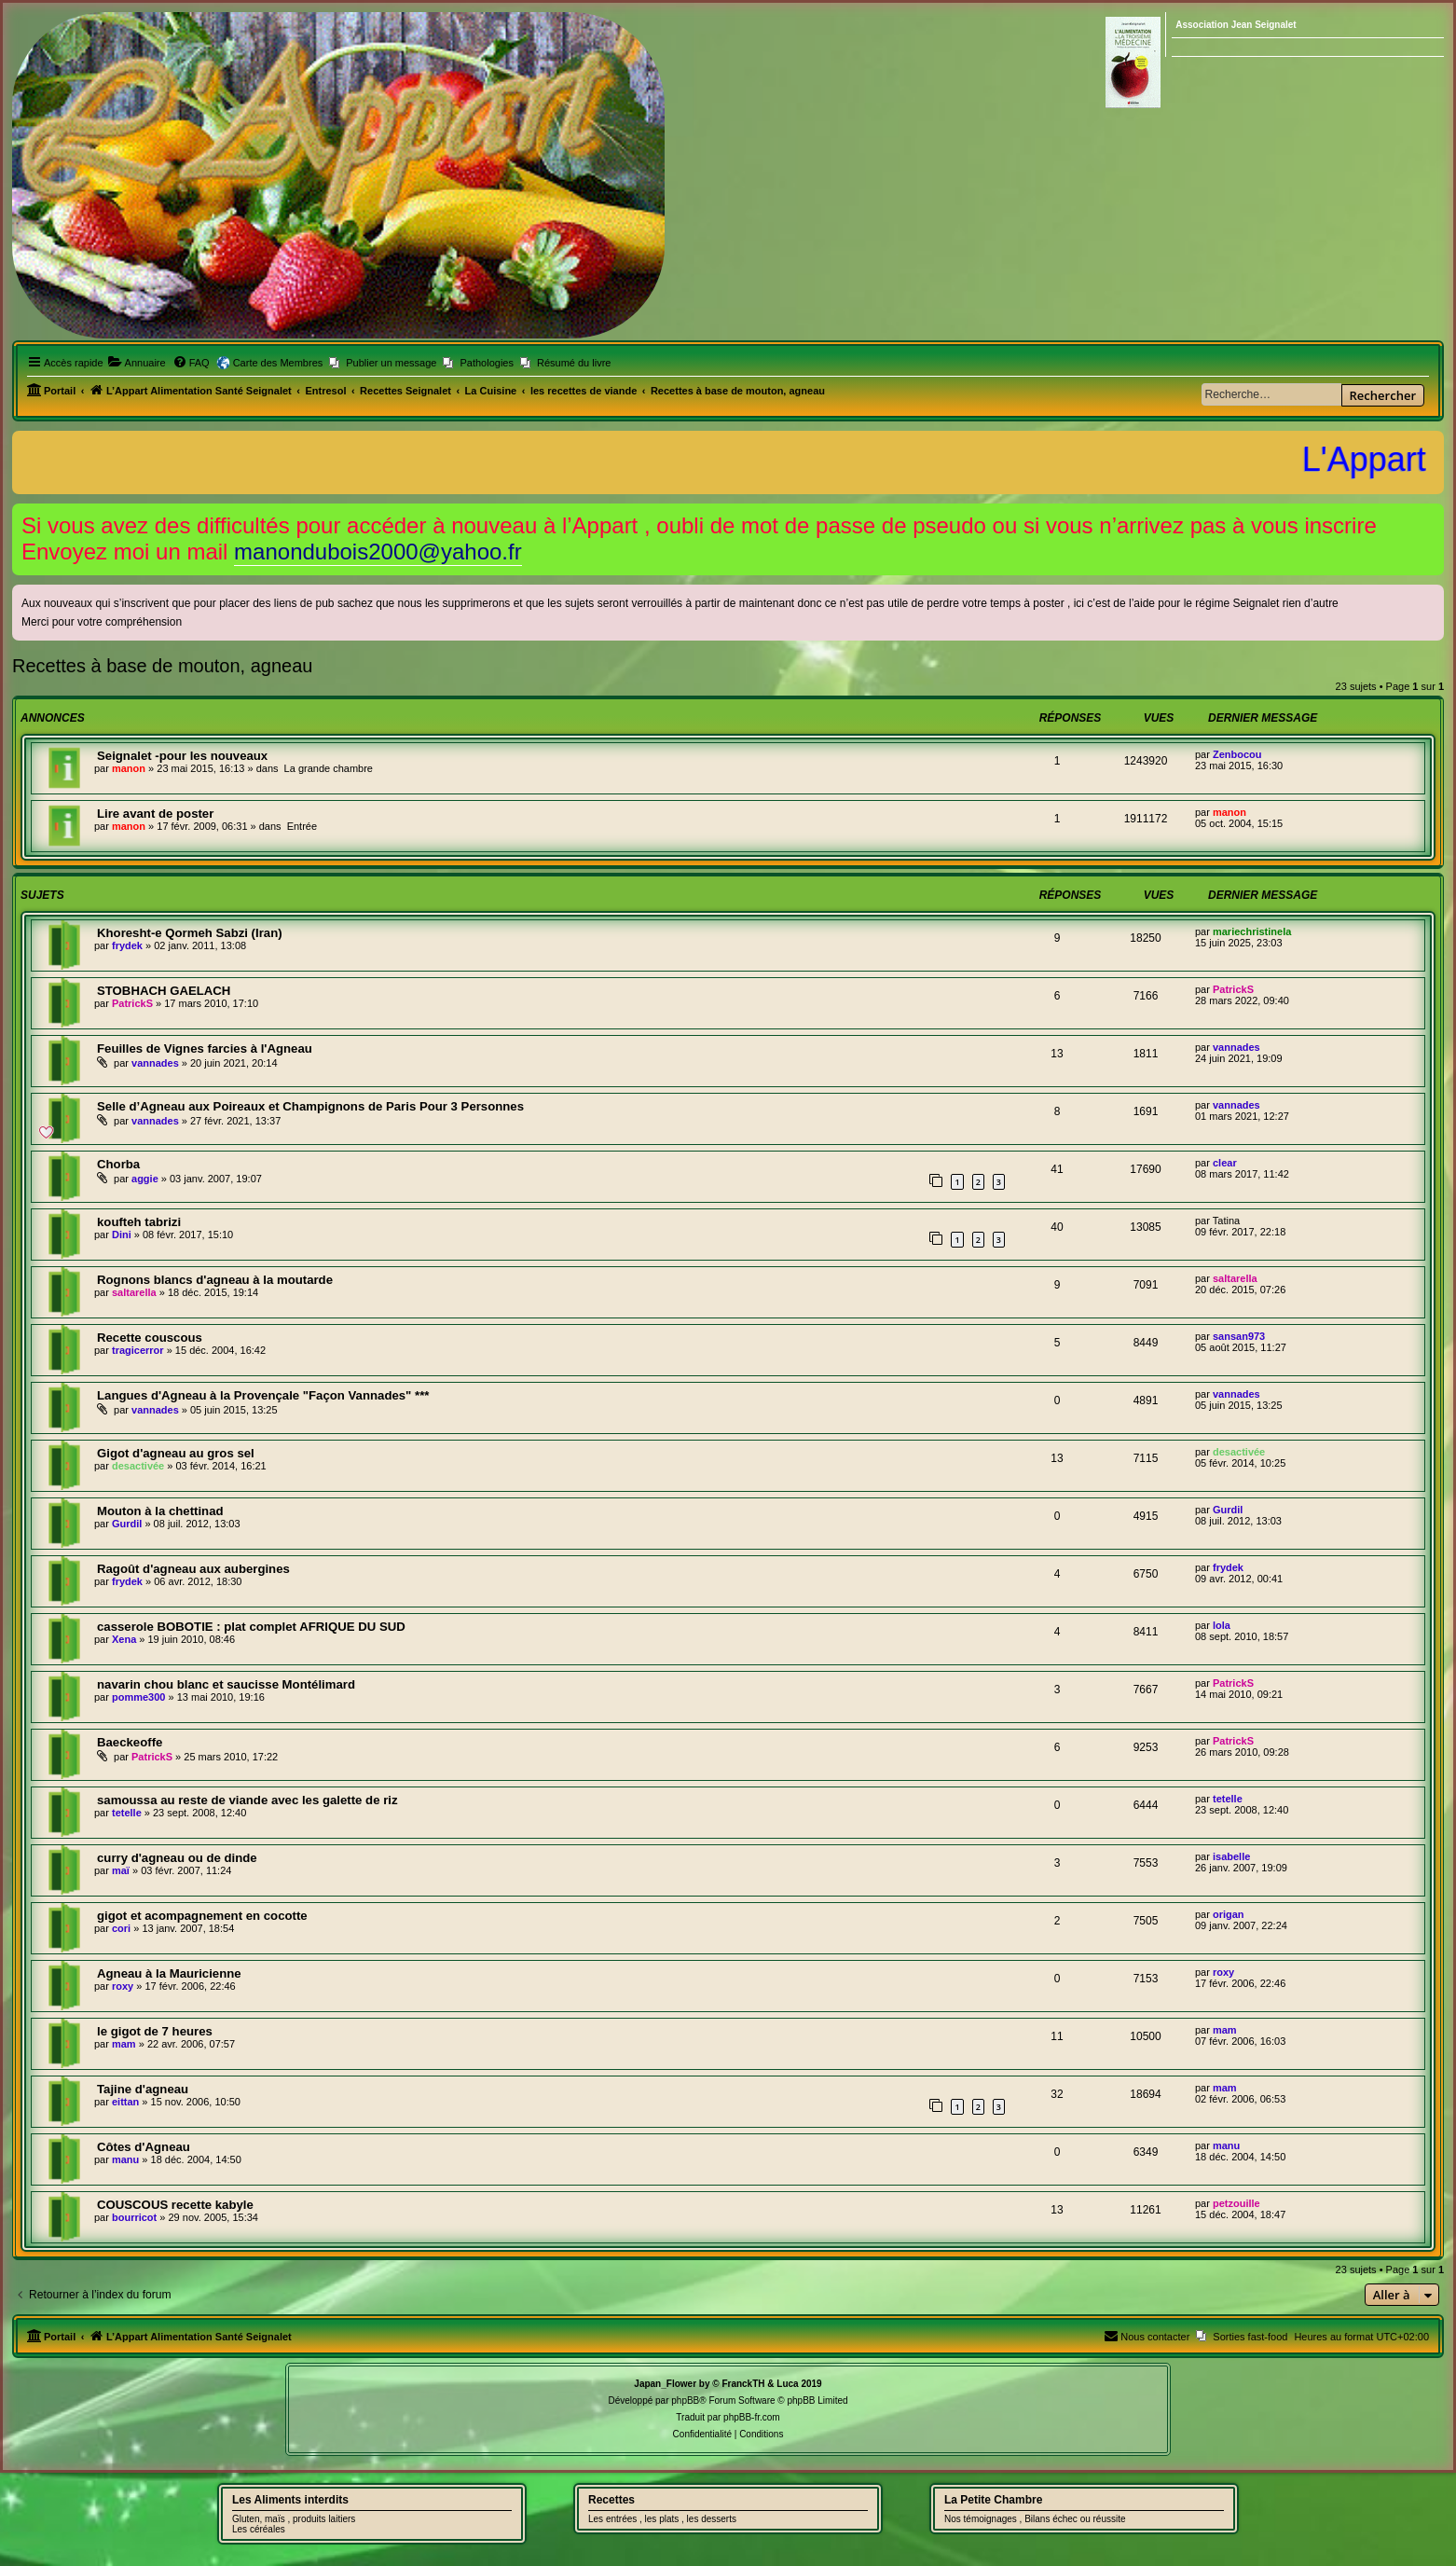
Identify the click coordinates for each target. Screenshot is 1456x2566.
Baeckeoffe (129, 1742)
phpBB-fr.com (751, 2417)
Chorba (118, 1164)
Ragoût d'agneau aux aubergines (193, 1569)
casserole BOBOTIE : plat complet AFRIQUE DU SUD (251, 1627)
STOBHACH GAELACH (163, 991)
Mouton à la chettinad (160, 1511)
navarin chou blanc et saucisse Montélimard (226, 1684)
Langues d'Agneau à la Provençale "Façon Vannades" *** (263, 1395)
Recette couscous (149, 1338)
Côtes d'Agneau (143, 2147)
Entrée (302, 826)
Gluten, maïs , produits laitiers (293, 2519)
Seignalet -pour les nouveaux (182, 756)
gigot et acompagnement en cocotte (202, 1916)
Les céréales (258, 2529)
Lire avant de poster (155, 814)
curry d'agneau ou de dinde (177, 1858)
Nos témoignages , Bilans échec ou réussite (1035, 2519)
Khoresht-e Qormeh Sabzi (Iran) (189, 933)
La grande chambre (328, 768)
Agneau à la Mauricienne (169, 1973)
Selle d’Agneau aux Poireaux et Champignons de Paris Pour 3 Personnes (310, 1106)
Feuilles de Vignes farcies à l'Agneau (204, 1048)
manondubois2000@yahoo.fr (378, 551)
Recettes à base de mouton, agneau (162, 665)
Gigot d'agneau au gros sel (175, 1453)
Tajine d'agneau (142, 2089)
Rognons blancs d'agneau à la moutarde (215, 1280)
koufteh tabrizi (139, 1222)
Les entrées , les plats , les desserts (662, 2519)
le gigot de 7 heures (155, 2031)
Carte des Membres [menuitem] (278, 362)
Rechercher (1383, 395)
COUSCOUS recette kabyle (175, 2205)
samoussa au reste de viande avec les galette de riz (247, 1800)
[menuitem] (137, 363)
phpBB (685, 2400)
